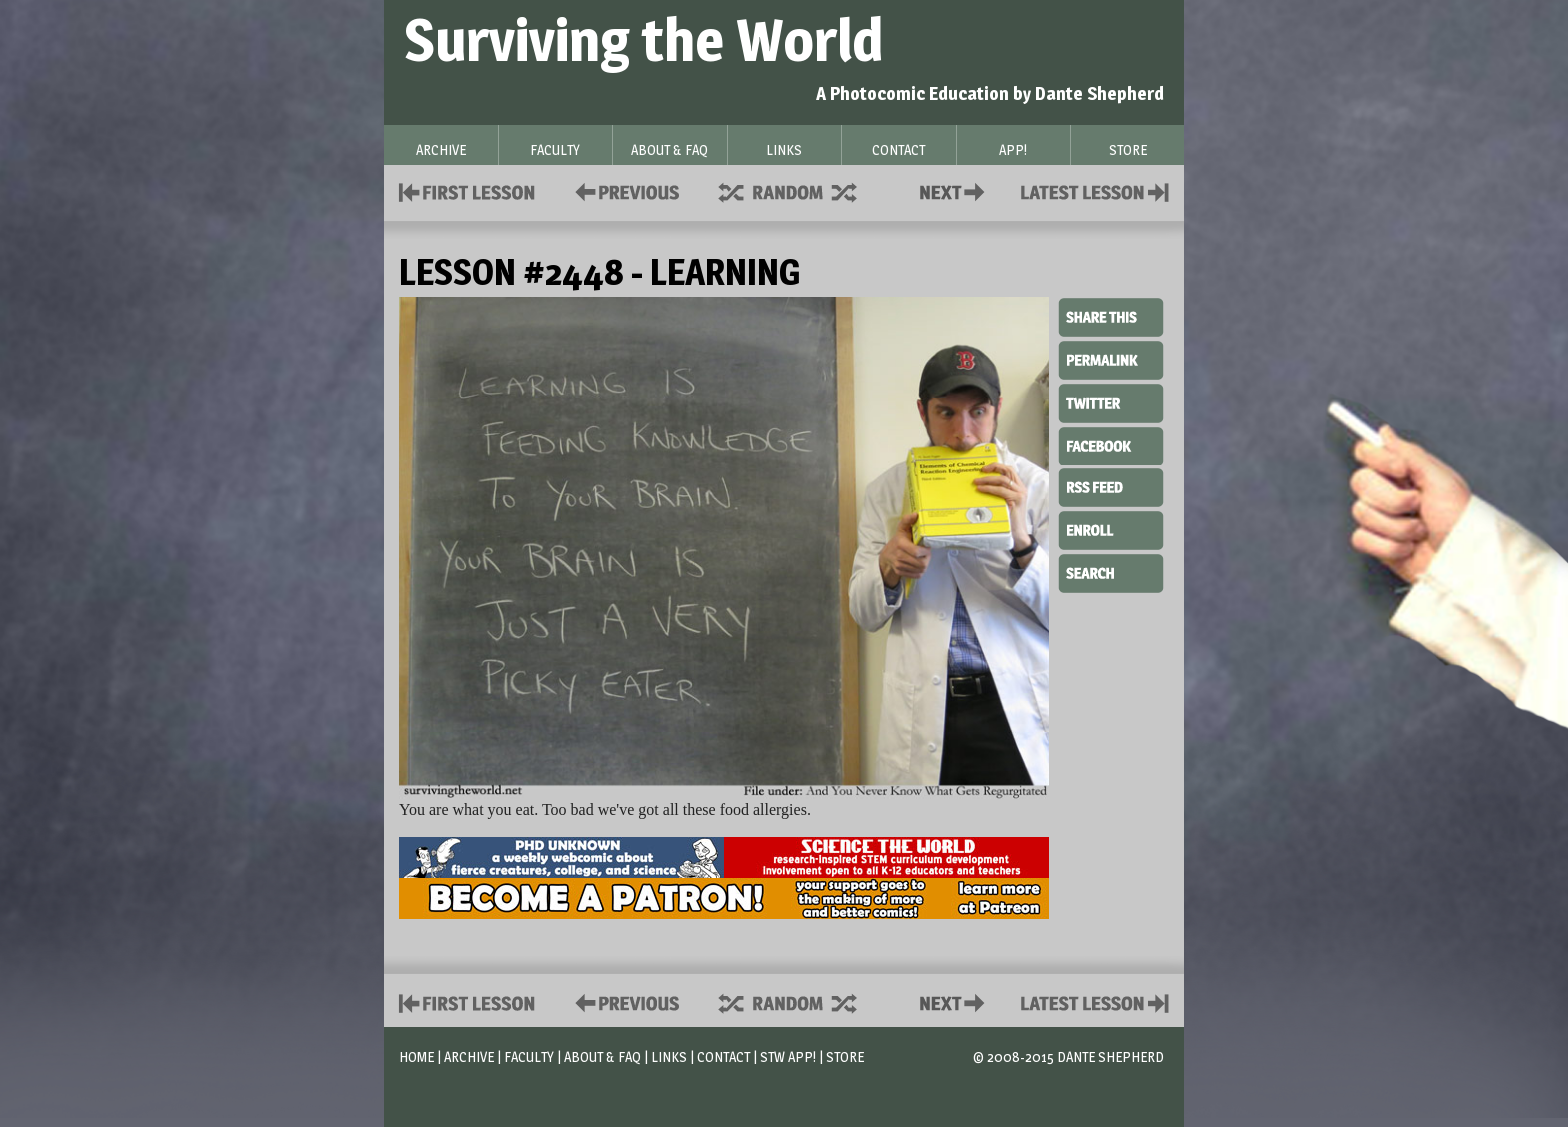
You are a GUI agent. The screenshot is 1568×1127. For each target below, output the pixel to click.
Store (845, 1056)
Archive (469, 1056)
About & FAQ (602, 1056)
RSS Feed (1111, 486)
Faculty (529, 1056)
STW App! (788, 1056)
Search (1111, 571)
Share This (1111, 318)
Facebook (1111, 444)
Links (669, 1056)
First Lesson (467, 190)
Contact (956, 190)
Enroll (1111, 528)
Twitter (1111, 402)
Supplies (801, 190)
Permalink (1111, 360)
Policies (623, 190)
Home (416, 1056)
